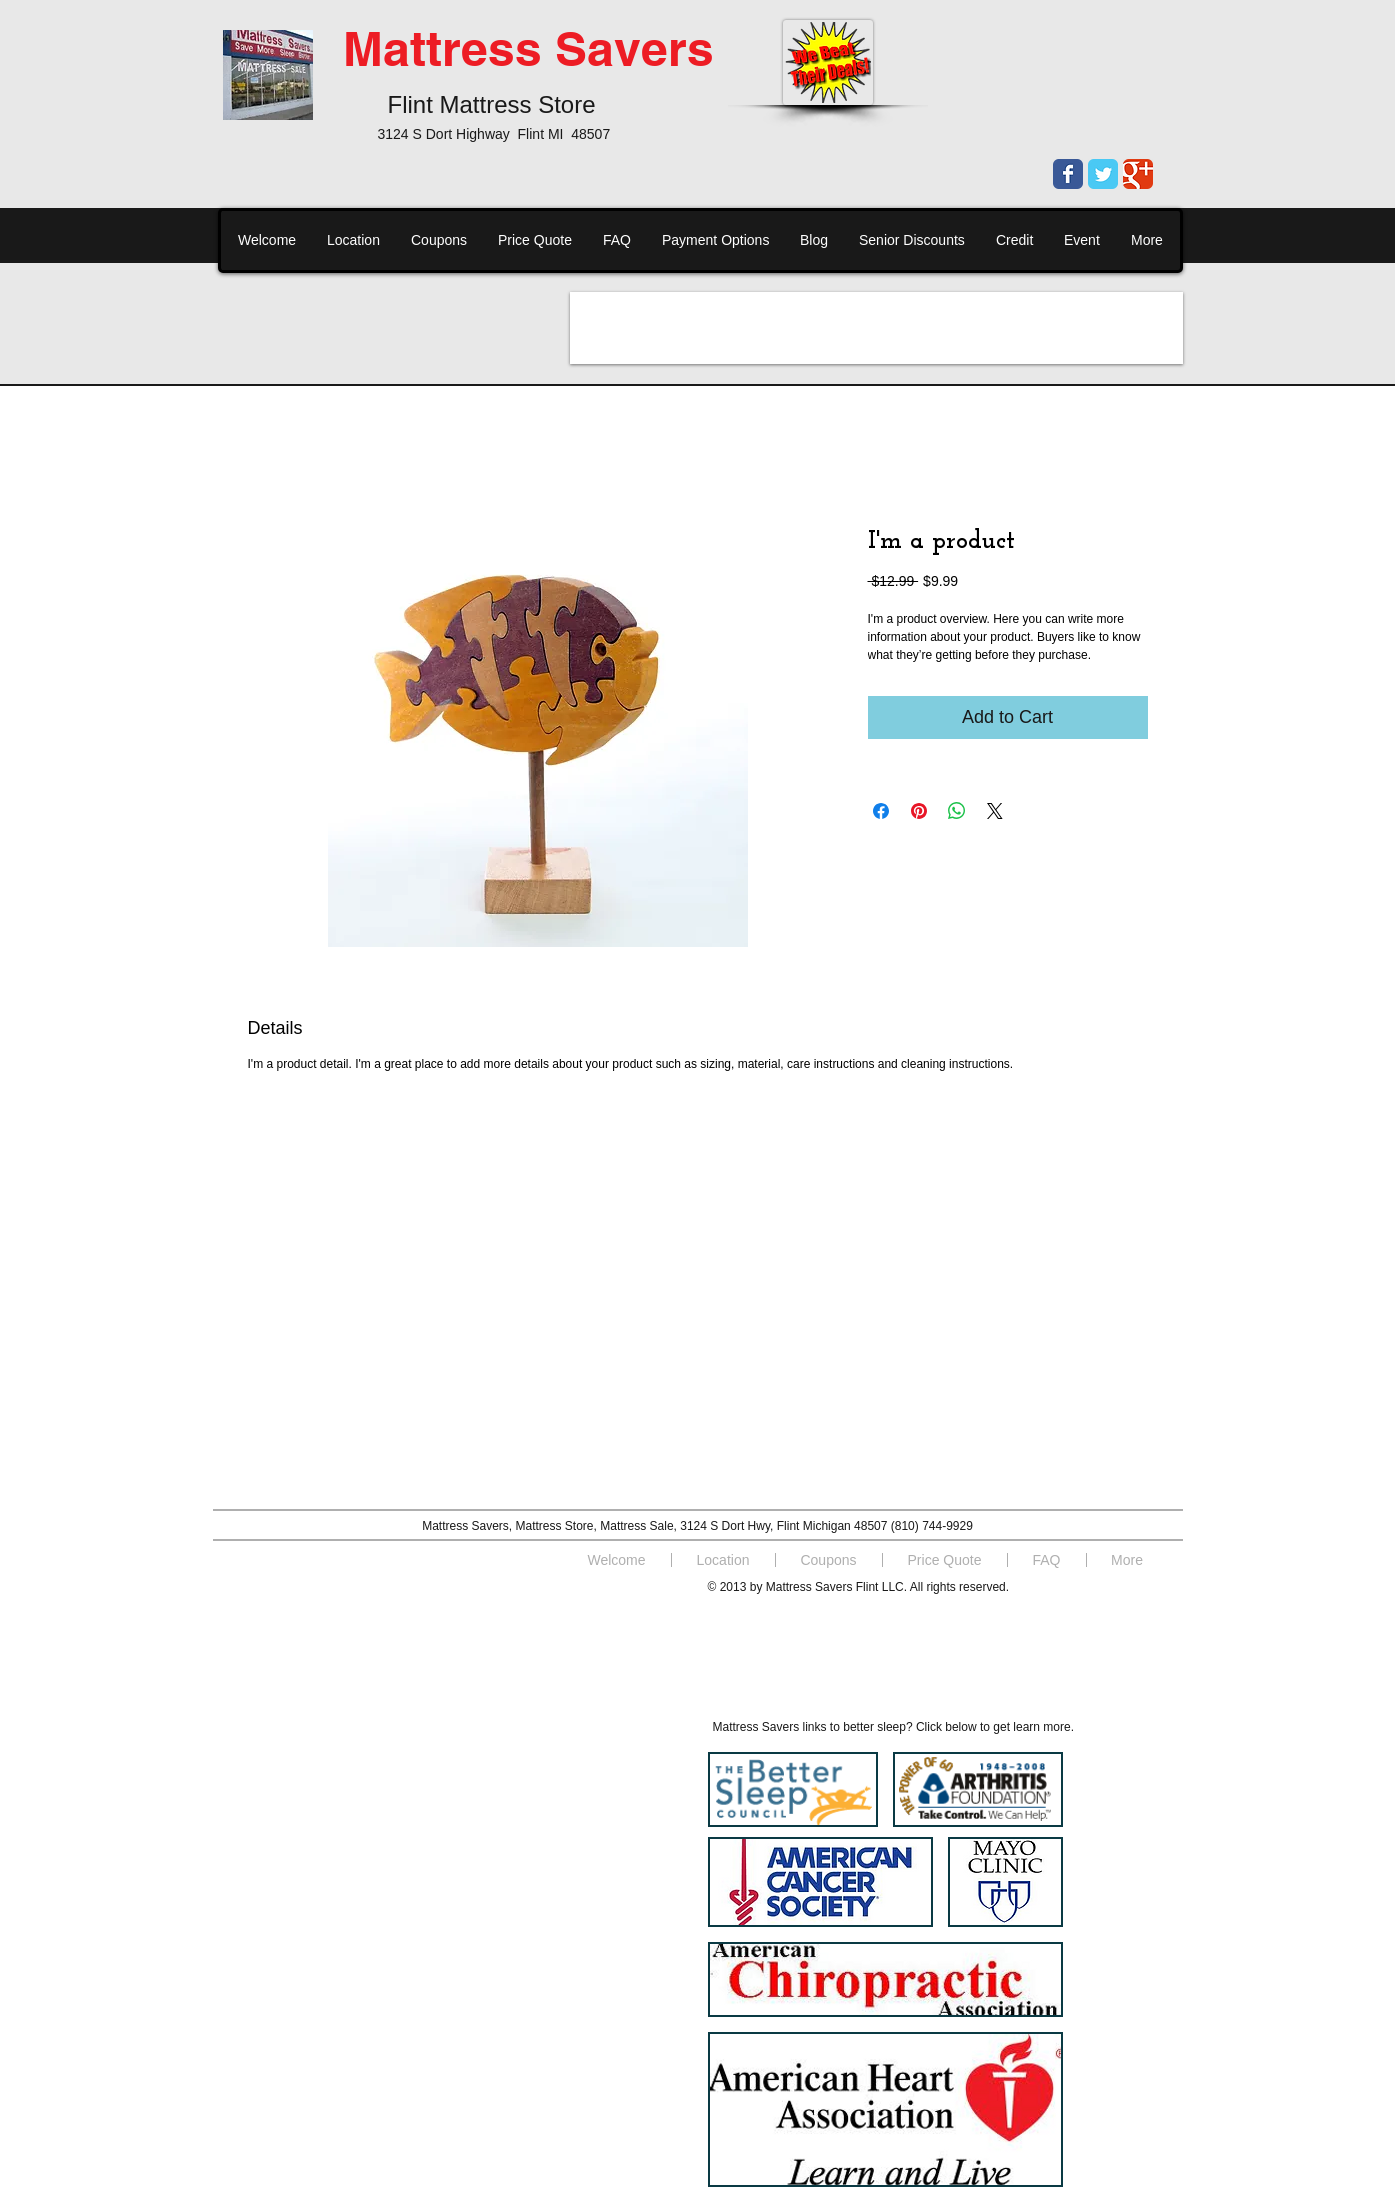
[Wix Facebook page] (1068, 174)
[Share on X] (995, 811)
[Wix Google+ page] (1138, 174)
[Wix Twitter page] (1103, 174)
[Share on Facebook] (881, 811)
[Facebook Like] (363, 1611)
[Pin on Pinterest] (919, 811)
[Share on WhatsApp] (957, 811)
